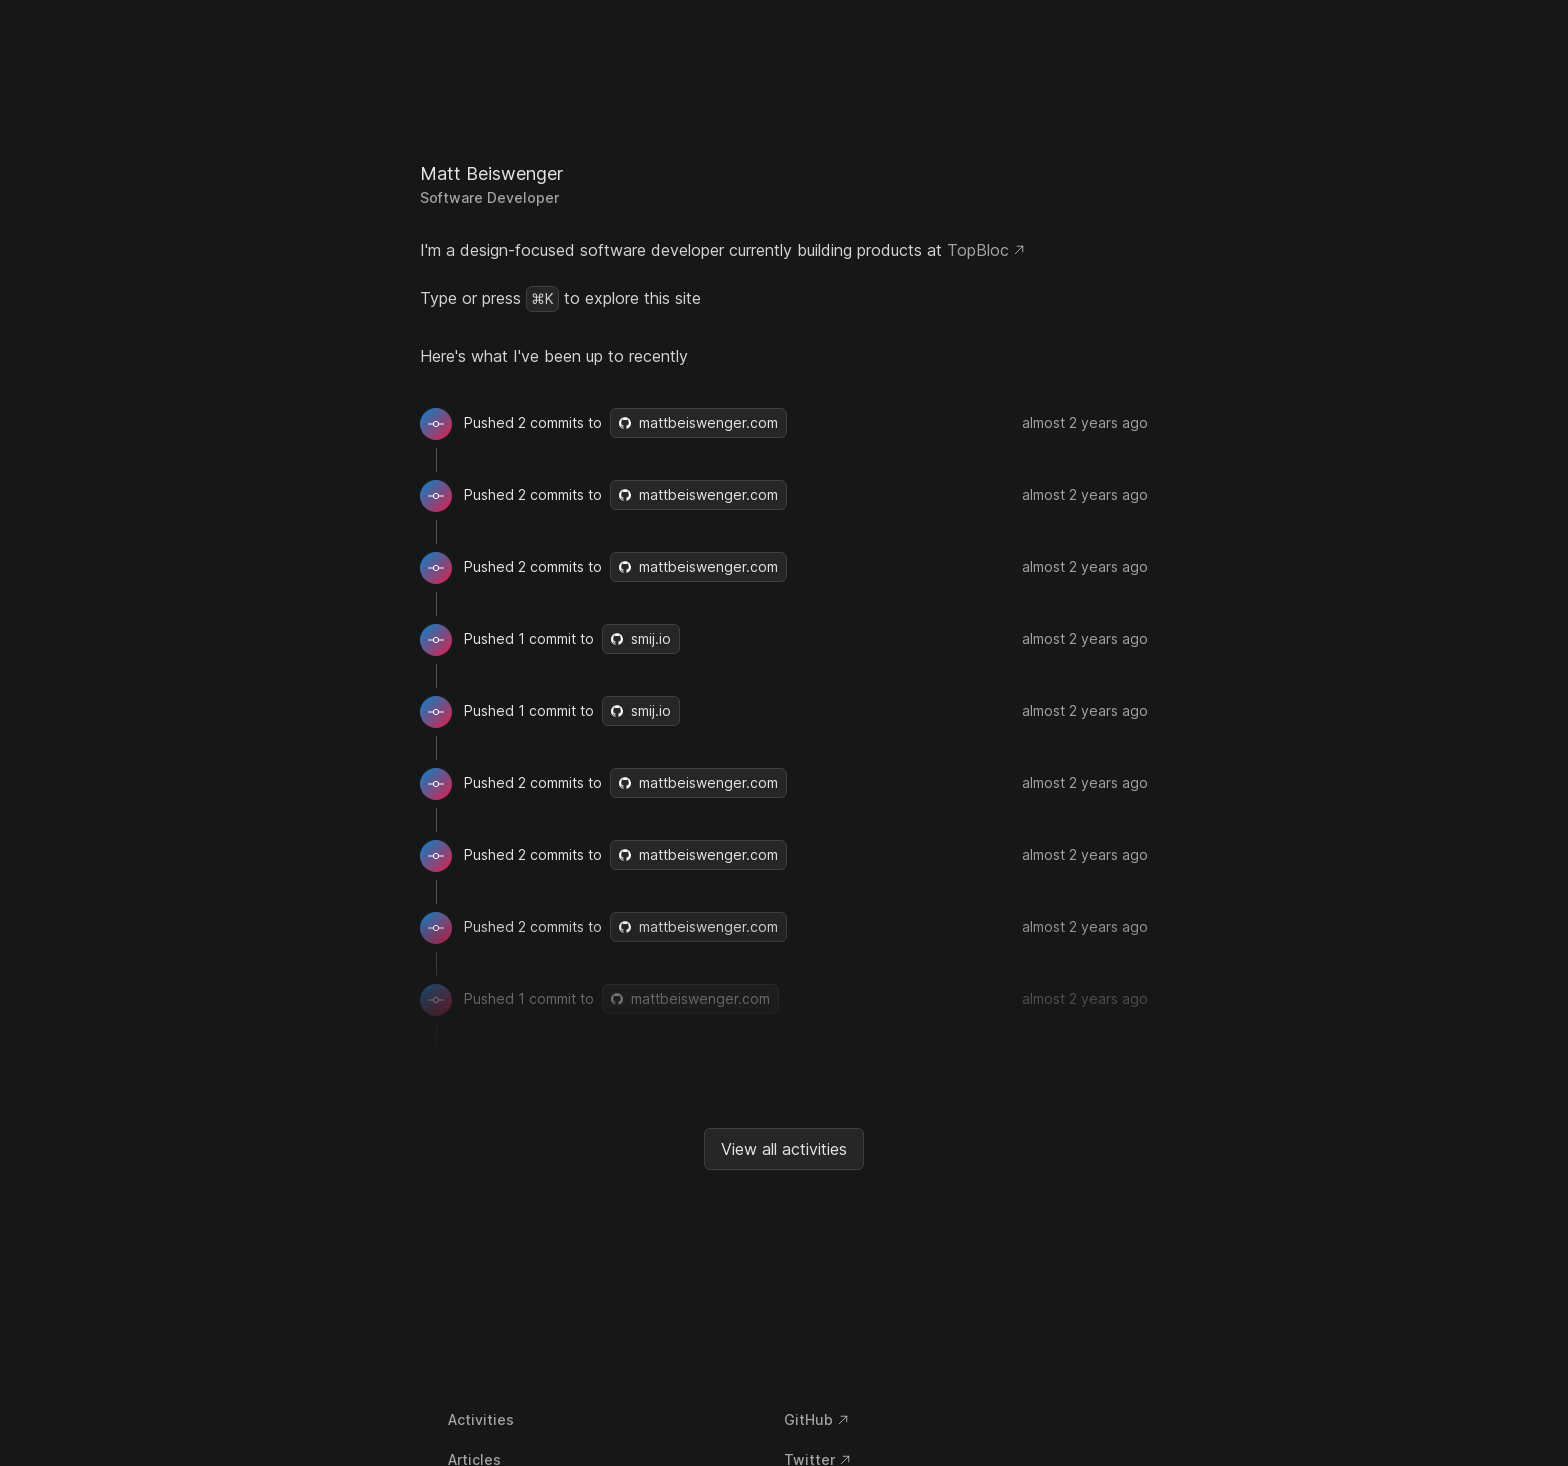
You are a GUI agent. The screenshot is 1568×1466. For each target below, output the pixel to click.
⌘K (542, 298)
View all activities (784, 1149)
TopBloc (986, 250)
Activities (481, 1419)
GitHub (816, 1419)
